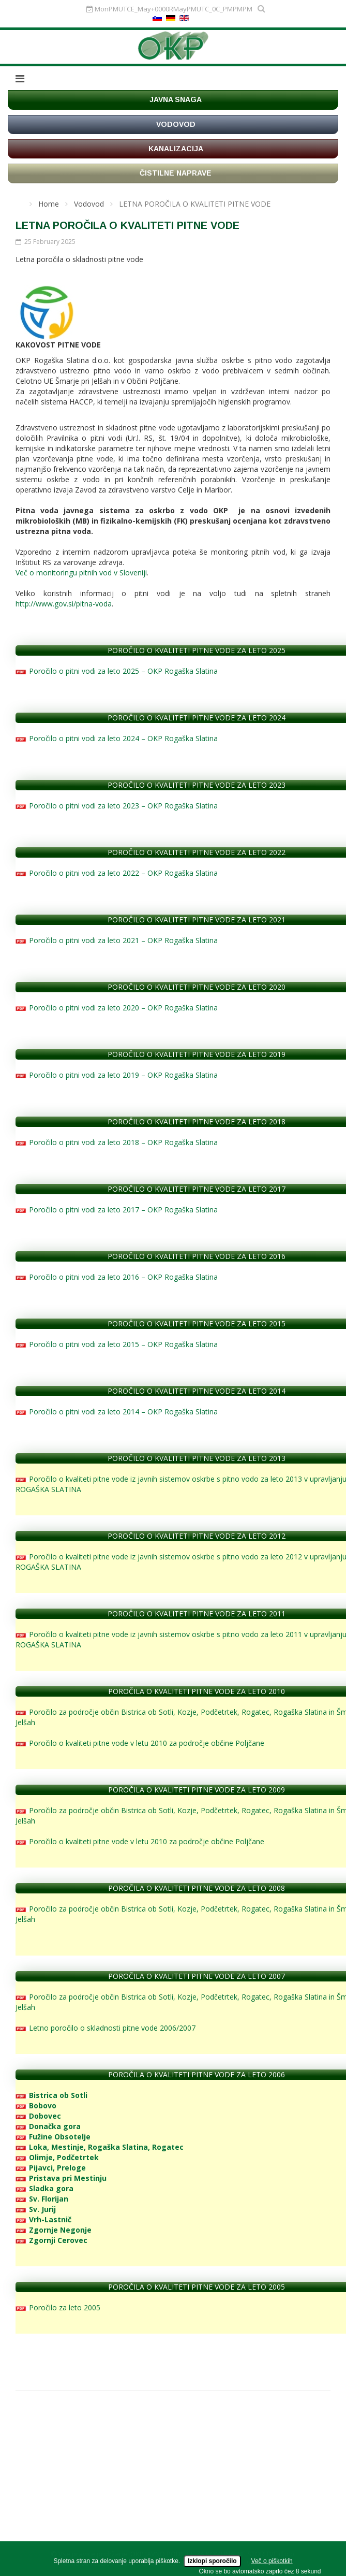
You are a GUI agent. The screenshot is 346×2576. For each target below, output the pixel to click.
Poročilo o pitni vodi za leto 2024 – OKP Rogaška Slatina (117, 738)
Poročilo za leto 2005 (58, 2307)
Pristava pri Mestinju (61, 2178)
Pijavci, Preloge (51, 2168)
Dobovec (38, 2116)
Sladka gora (44, 2188)
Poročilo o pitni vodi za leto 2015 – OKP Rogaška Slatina (117, 1344)
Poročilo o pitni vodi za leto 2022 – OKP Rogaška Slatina (117, 873)
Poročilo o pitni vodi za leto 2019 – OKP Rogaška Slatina (117, 1075)
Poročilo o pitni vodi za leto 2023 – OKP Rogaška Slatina (117, 806)
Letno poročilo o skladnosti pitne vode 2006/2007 (105, 2028)
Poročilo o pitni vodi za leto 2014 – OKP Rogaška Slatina (117, 1411)
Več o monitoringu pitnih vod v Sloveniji (81, 572)
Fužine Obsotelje (53, 2136)
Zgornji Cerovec (51, 2240)
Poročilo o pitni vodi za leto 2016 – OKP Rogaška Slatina (117, 1277)
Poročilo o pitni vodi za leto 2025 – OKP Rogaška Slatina (117, 671)
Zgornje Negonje (54, 2230)
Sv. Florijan (42, 2199)
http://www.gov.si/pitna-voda (64, 604)
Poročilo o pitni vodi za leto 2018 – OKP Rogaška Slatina (117, 1142)
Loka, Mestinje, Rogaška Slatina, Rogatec (100, 2147)
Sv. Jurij (36, 2209)
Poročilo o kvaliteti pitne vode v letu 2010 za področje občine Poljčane (140, 1743)
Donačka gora (48, 2126)
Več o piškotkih (272, 2561)
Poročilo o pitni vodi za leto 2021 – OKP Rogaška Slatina (117, 940)
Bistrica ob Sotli (51, 2095)
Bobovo (36, 2105)
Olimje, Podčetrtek (57, 2157)
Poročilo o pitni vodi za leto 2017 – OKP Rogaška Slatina (117, 1209)
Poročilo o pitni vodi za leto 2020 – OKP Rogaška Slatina (117, 1007)
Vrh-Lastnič (43, 2219)
